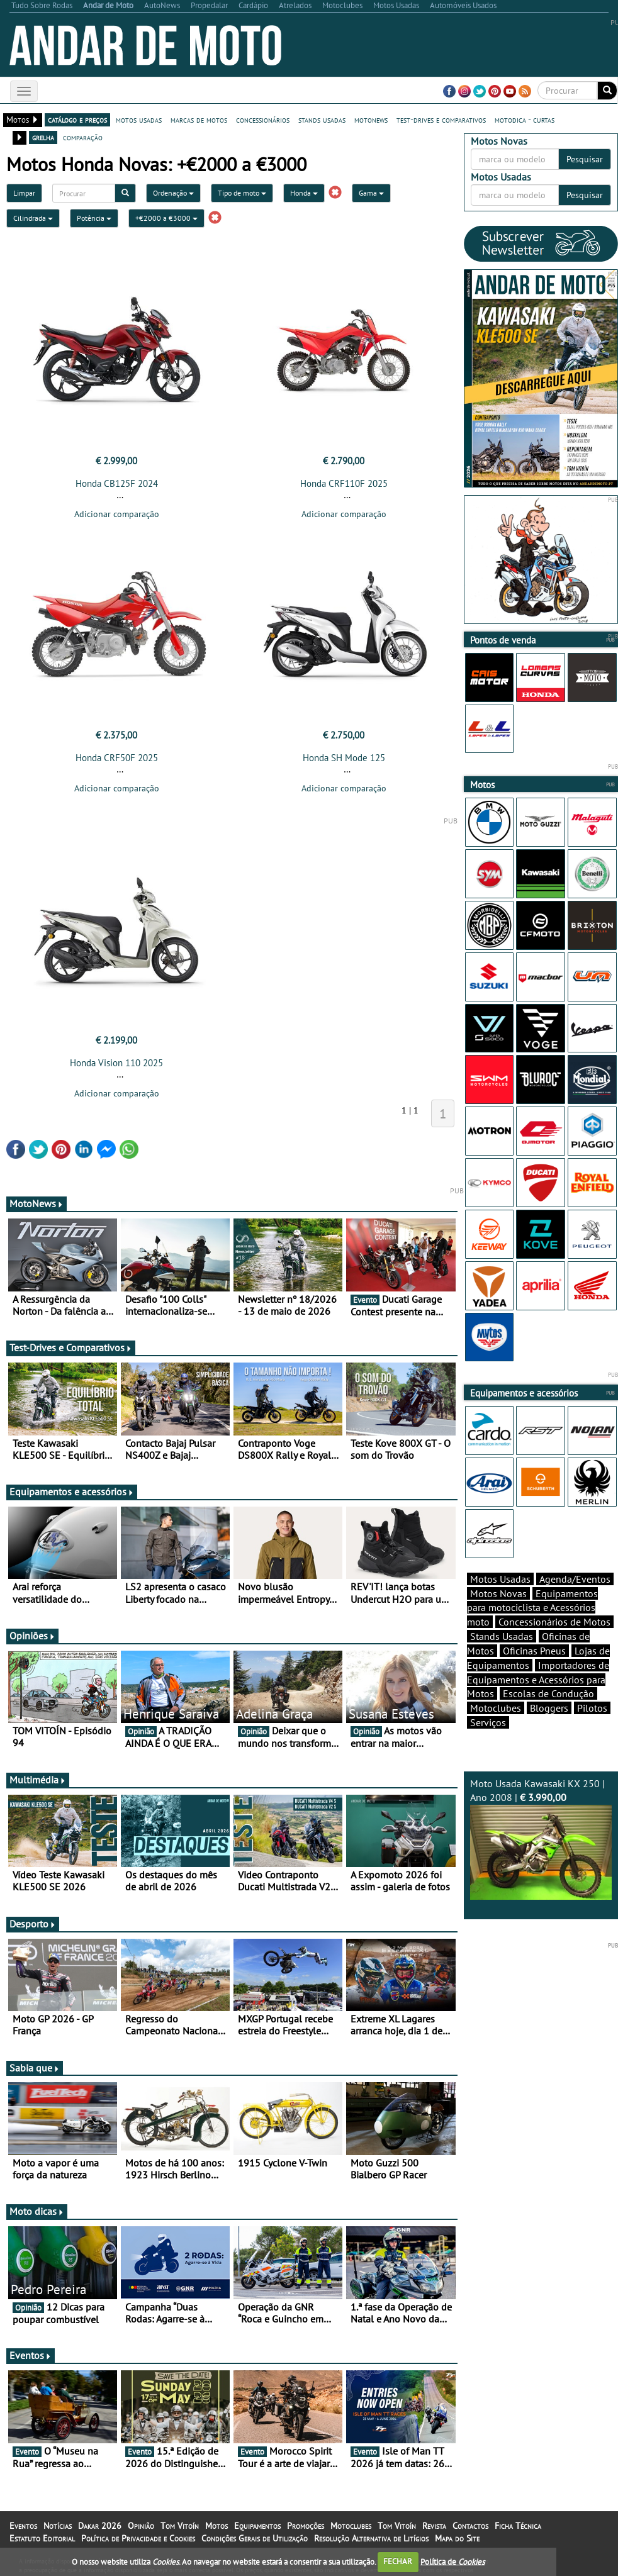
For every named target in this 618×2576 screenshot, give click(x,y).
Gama (371, 193)
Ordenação (173, 193)
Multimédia (37, 1779)
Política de (452, 2561)
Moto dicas (36, 2211)
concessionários (262, 119)
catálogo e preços (77, 119)
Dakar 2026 (99, 2525)
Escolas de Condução (548, 1693)
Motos (216, 2525)
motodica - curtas (524, 119)
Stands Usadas (501, 1636)
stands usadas (322, 119)
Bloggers (549, 1708)
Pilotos (592, 1708)
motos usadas (139, 119)
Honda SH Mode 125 (344, 758)
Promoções (305, 2525)
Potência (94, 218)
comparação (83, 137)
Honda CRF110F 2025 (344, 483)
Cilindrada (33, 218)
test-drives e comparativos (441, 119)
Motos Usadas (500, 1579)
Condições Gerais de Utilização (254, 2538)
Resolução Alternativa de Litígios (371, 2538)
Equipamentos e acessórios (71, 1491)
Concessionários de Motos (554, 1621)
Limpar (24, 193)
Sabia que (34, 2067)
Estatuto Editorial (42, 2538)
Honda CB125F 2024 (117, 483)
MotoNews (36, 1203)
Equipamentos (257, 2525)
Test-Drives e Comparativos (70, 1347)
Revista (434, 2525)
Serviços (488, 1722)
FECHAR (397, 2561)
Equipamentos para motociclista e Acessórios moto (532, 1608)
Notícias (57, 2525)
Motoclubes (495, 1708)
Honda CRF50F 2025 (117, 758)
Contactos (470, 2525)
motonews (371, 119)
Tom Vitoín (179, 2525)
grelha (43, 137)
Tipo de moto (242, 193)
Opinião (141, 2525)
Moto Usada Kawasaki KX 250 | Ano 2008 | (541, 1838)
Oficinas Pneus (534, 1650)
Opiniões (32, 1635)
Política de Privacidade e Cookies (138, 2538)
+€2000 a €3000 (166, 218)
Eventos (30, 2355)
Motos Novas (498, 1593)
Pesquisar (584, 159)
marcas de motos (199, 119)
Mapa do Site (457, 2538)
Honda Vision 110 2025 (116, 1063)
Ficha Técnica (518, 2525)
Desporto (32, 1923)
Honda (304, 193)
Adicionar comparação (116, 514)
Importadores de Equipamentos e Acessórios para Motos (538, 1679)
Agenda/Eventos (574, 1579)
